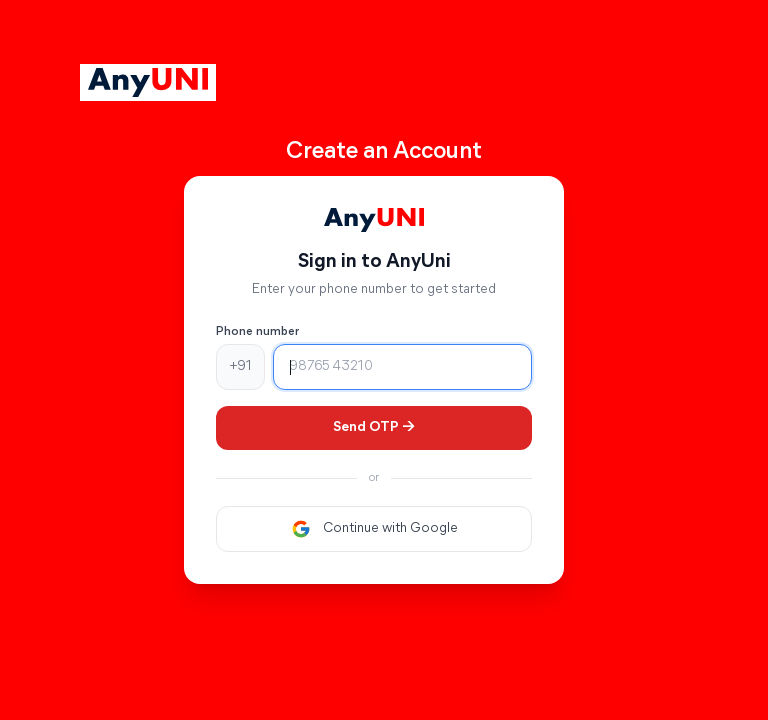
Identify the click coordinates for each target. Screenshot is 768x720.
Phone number (257, 332)
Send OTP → (374, 427)
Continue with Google (374, 529)
